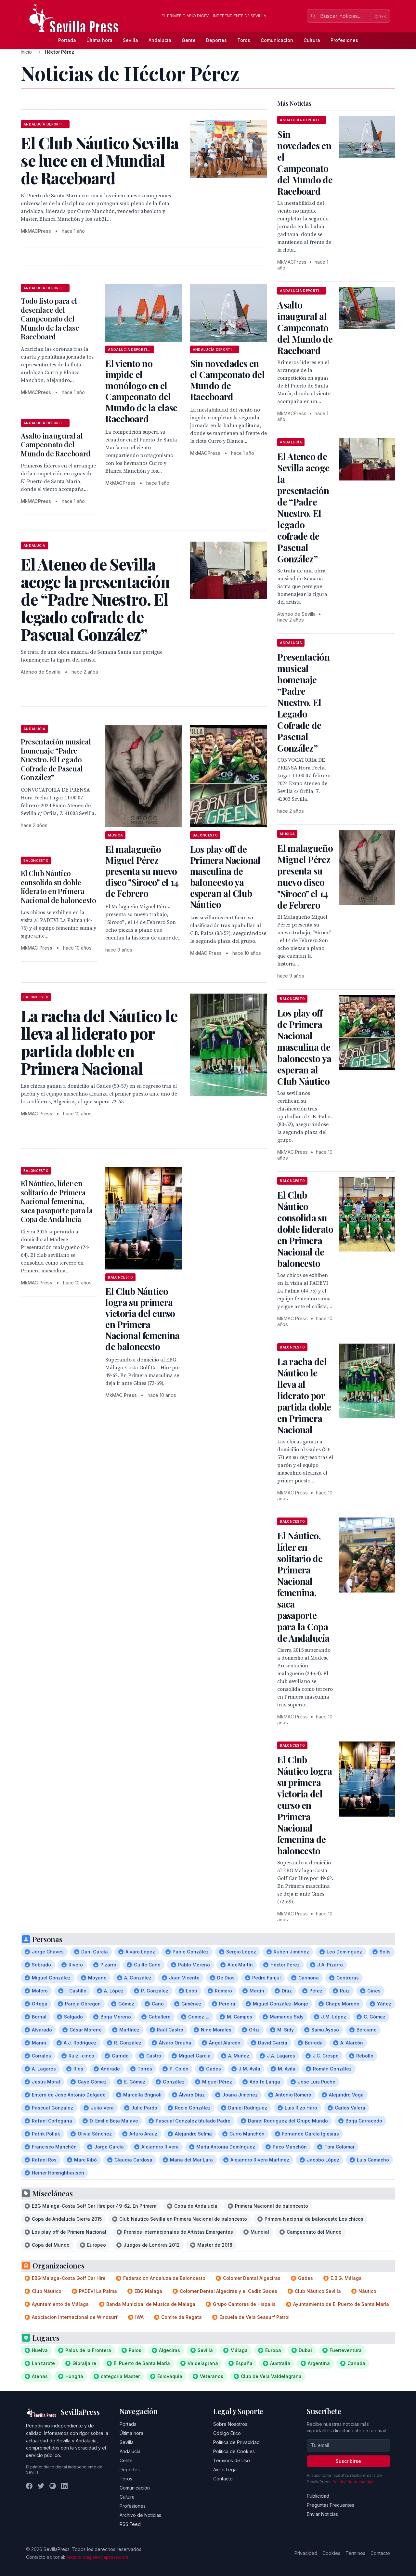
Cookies (331, 2553)
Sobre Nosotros (230, 2424)
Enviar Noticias (322, 2514)
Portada (67, 40)
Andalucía (160, 40)
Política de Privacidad (236, 2442)
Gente (189, 40)
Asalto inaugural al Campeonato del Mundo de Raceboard (55, 444)
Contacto (223, 2478)
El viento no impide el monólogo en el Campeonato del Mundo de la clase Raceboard (141, 391)
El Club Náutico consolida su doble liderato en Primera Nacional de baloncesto (58, 886)
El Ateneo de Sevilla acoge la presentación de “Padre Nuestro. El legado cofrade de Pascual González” (303, 507)
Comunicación (277, 40)
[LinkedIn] (64, 2486)
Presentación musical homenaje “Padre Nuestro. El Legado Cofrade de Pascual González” (56, 759)
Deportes (216, 40)
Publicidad (318, 2496)
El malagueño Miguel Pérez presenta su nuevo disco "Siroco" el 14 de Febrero (141, 871)
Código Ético (227, 2433)
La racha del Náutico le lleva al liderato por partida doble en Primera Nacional (304, 1395)
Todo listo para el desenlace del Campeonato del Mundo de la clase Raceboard (50, 318)
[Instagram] (52, 2486)
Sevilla (130, 40)
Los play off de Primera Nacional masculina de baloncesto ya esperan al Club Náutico (225, 876)
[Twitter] (41, 2486)
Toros (243, 40)
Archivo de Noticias (140, 2515)
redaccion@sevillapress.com (97, 2557)
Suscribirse (348, 2461)
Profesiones (344, 40)
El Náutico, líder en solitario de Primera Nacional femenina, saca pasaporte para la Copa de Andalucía (57, 1201)
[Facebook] (29, 2486)
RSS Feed (130, 2524)
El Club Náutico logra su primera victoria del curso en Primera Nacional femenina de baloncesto (142, 1318)
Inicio (26, 52)
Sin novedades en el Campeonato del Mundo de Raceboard (227, 379)
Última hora (99, 40)
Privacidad (305, 2553)
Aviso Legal (225, 2469)
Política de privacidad (353, 2481)
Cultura (312, 40)
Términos (355, 2553)
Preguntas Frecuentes (330, 2505)
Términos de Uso (231, 2460)
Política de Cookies (234, 2451)
